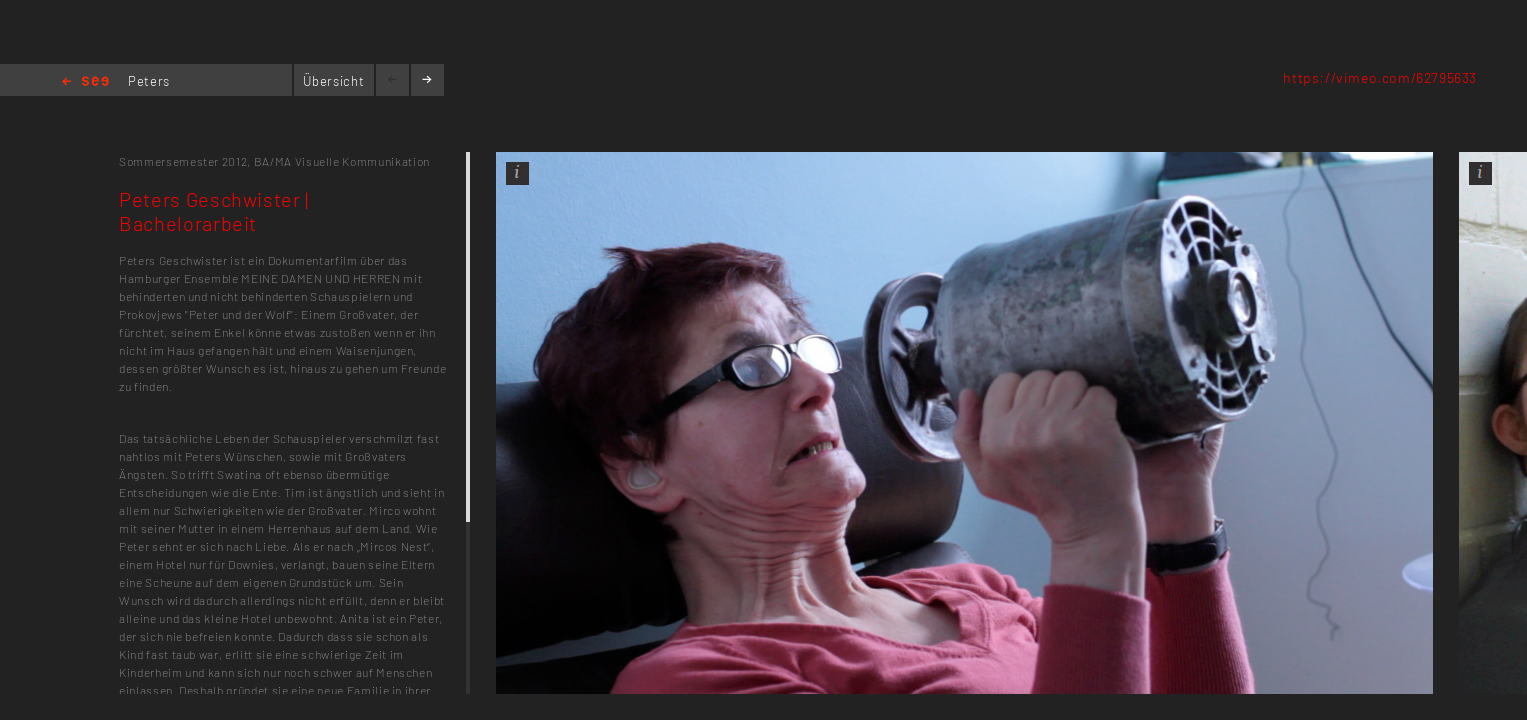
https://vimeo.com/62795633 (1380, 77)
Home (85, 82)
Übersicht (333, 81)
